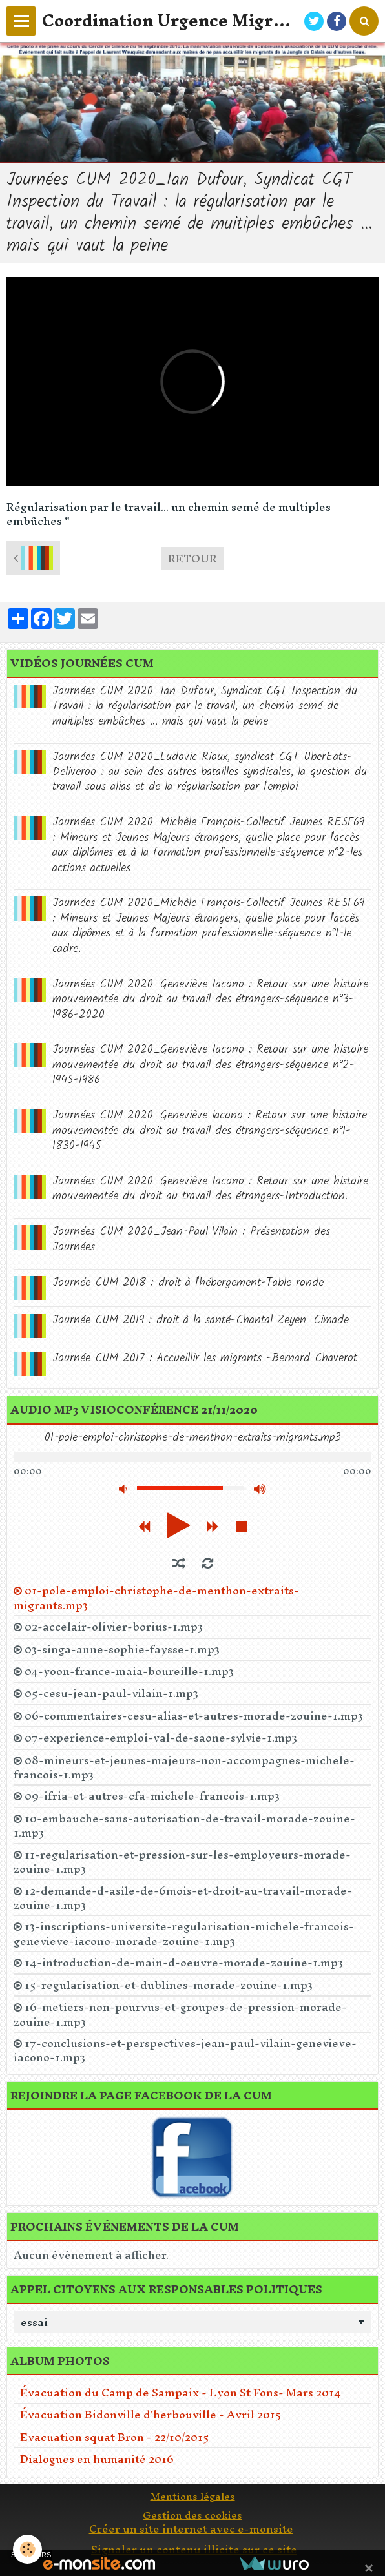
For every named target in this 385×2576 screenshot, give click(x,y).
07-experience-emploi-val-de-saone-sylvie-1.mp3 (161, 1737)
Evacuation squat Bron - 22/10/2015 (114, 2436)
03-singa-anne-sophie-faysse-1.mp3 (122, 1649)
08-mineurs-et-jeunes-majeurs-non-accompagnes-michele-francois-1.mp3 (184, 1767)
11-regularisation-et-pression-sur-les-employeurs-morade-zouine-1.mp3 (182, 1861)
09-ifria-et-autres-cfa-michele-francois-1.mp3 (152, 1796)
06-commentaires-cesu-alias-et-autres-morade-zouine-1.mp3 (194, 1715)
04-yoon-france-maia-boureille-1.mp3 (129, 1671)
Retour (192, 558)
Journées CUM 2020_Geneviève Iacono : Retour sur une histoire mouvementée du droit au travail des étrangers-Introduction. (210, 1189)
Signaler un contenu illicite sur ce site (194, 2549)
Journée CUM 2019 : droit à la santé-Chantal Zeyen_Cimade (200, 1320)
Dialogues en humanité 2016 (97, 2458)
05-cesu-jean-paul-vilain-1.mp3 (111, 1693)
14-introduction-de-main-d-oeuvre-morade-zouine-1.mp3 (184, 1962)
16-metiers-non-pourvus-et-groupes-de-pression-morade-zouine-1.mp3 (180, 2014)
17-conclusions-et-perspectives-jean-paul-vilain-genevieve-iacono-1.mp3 (185, 2050)
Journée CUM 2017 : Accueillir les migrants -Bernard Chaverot (204, 1358)
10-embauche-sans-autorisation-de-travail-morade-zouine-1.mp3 (184, 1825)
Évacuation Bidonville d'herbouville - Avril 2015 (151, 2414)
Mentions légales (193, 2496)
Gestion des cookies (192, 2515)
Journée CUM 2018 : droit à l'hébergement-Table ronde (188, 1282)
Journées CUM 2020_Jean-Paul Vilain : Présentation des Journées (191, 1239)
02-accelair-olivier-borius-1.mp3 (114, 1626)
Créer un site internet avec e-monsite (191, 2528)
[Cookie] (27, 2549)
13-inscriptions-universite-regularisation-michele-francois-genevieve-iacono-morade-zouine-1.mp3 (184, 1933)
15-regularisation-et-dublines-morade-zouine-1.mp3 (169, 1985)
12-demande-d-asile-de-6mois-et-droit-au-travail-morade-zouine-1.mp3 (183, 1897)
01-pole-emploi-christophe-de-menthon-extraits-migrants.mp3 (156, 1597)
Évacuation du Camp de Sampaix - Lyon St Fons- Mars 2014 (180, 2392)
